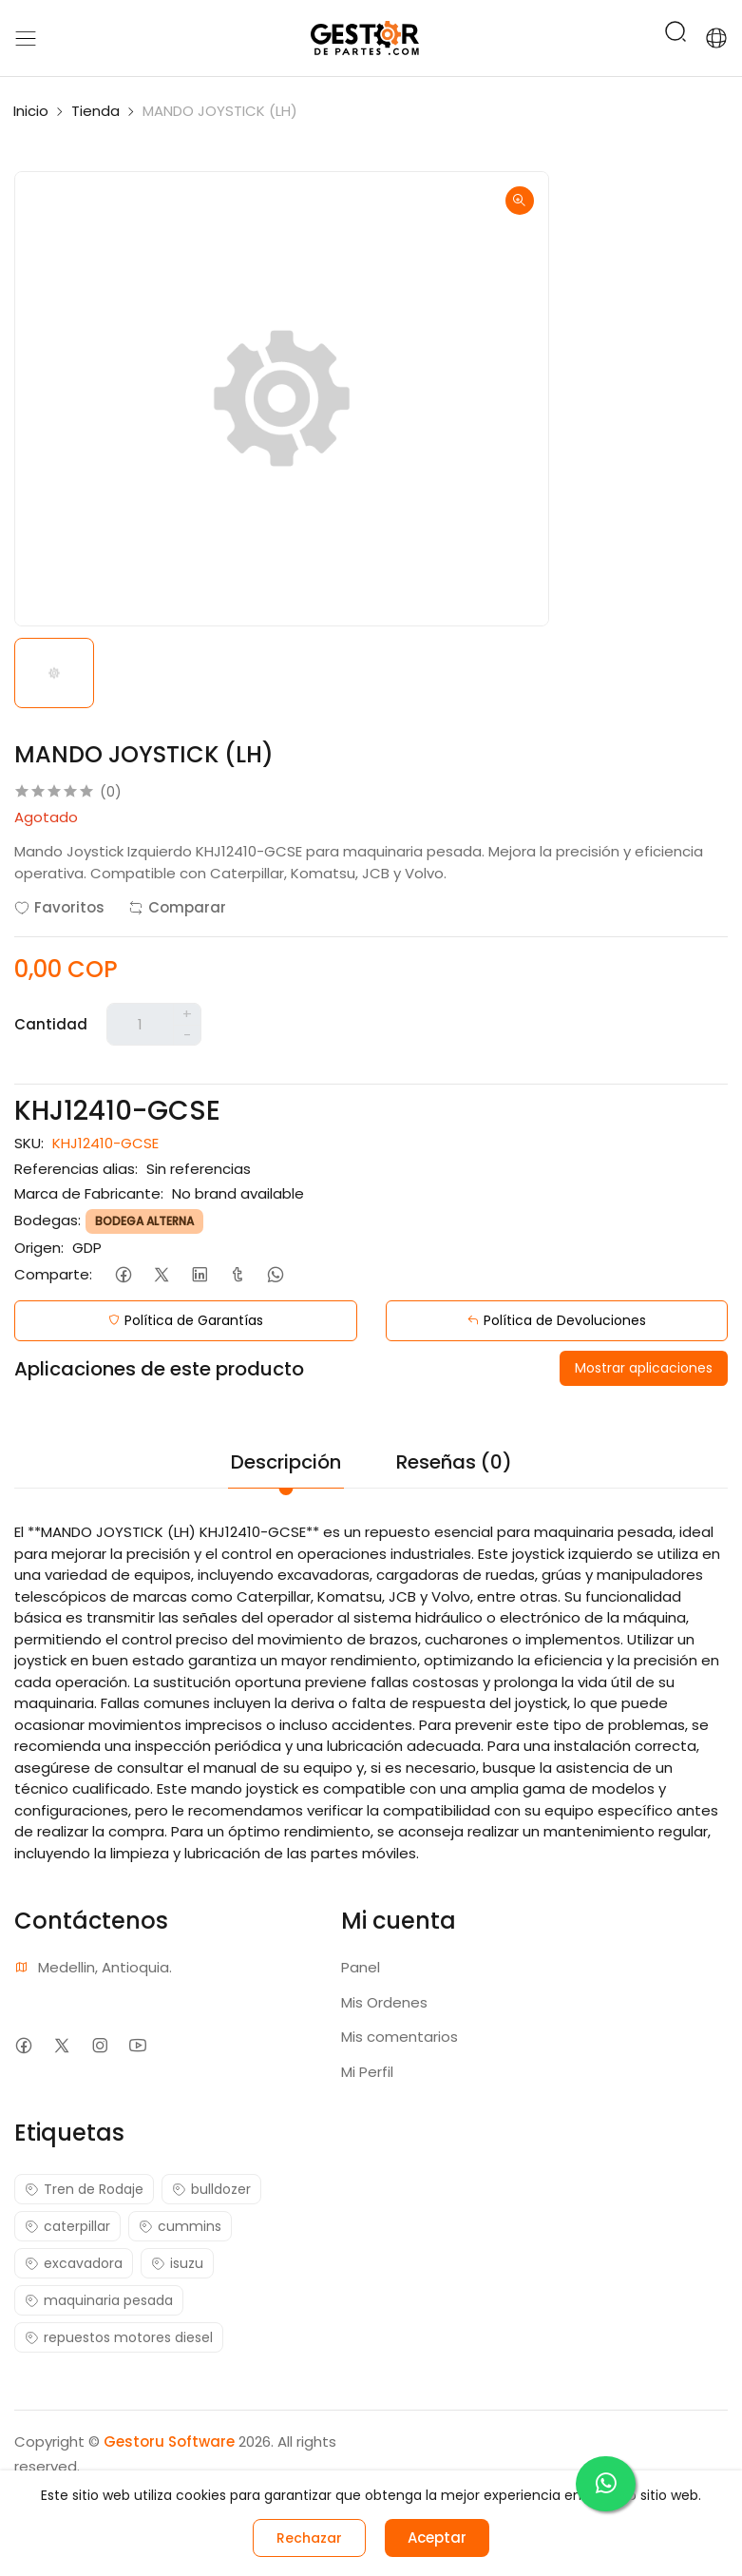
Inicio (30, 111)
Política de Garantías (185, 1320)
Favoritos (59, 907)
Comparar (177, 907)
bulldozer (211, 2189)
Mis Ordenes (384, 2002)
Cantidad (50, 1024)
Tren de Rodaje (84, 2189)
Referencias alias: (76, 1169)
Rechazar (309, 2537)
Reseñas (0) (454, 1462)
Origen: (39, 1248)
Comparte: (53, 1274)
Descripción (286, 1462)
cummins (180, 2226)
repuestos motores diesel (119, 2337)
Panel (360, 1967)
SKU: (29, 1143)
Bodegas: (47, 1220)
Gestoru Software (169, 2441)
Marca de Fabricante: (88, 1193)
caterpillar (67, 2226)
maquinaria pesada (99, 2300)
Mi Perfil (367, 2072)
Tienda (95, 111)
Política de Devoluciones (556, 1320)
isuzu (177, 2263)
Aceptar (437, 2537)
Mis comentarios (399, 2037)
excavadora (74, 2263)
